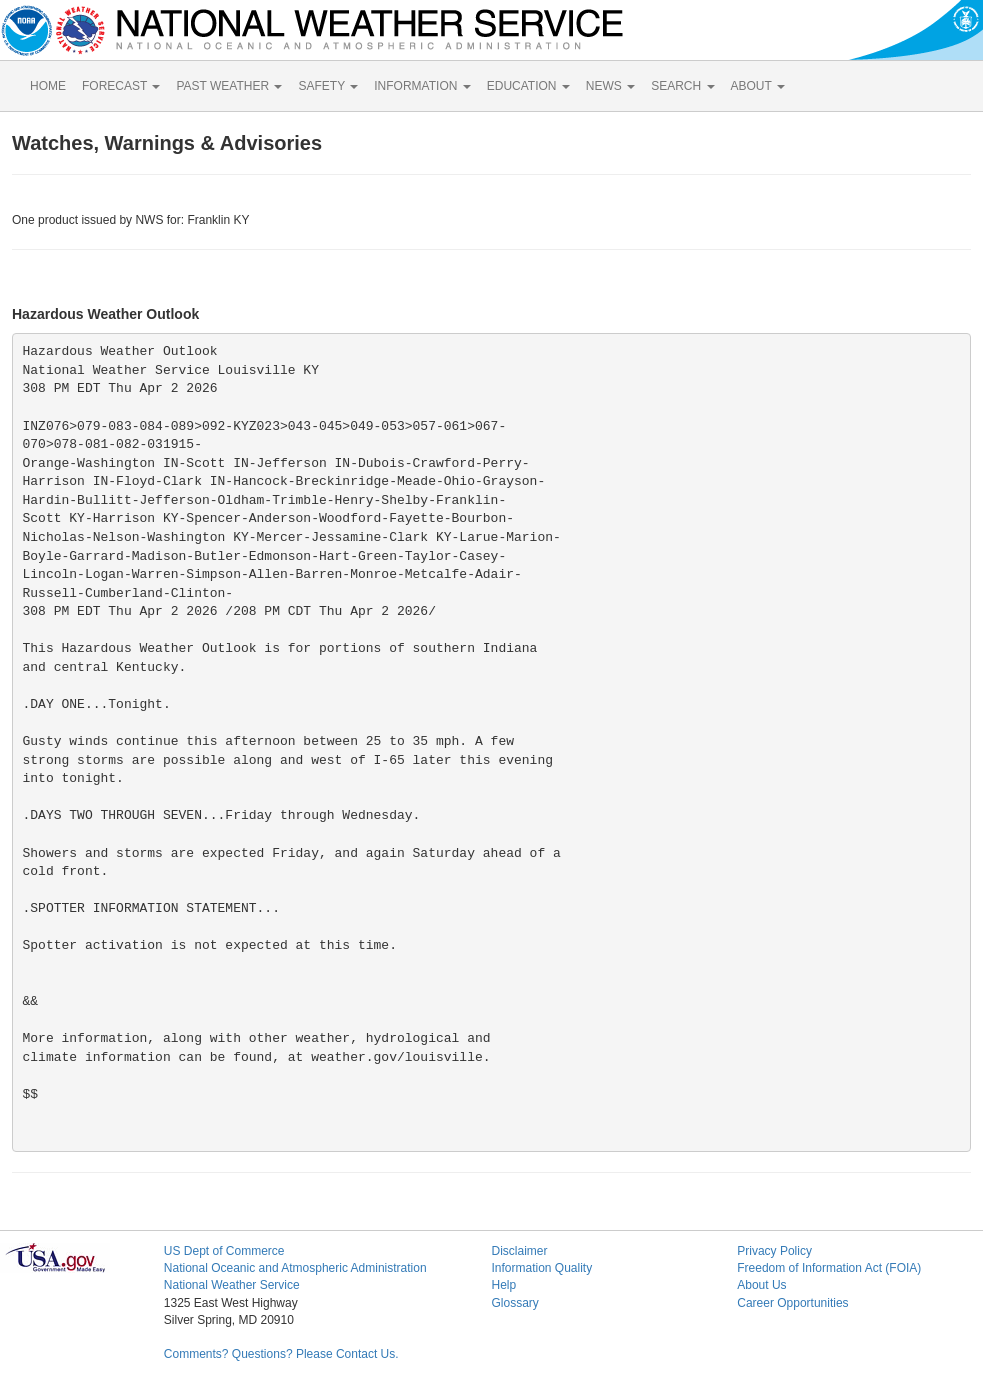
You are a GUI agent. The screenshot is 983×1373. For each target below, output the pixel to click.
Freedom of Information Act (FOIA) (829, 1268)
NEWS (610, 86)
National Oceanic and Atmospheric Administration (295, 1268)
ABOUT (758, 86)
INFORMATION (422, 86)
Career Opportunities (792, 1303)
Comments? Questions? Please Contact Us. (281, 1354)
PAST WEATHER (229, 86)
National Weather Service (232, 1285)
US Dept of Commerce (224, 1251)
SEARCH (682, 86)
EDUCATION (528, 86)
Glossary (514, 1303)
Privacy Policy (774, 1251)
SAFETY (328, 86)
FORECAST (121, 86)
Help (503, 1285)
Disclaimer (519, 1251)
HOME (48, 86)
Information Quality (541, 1268)
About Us (761, 1285)
